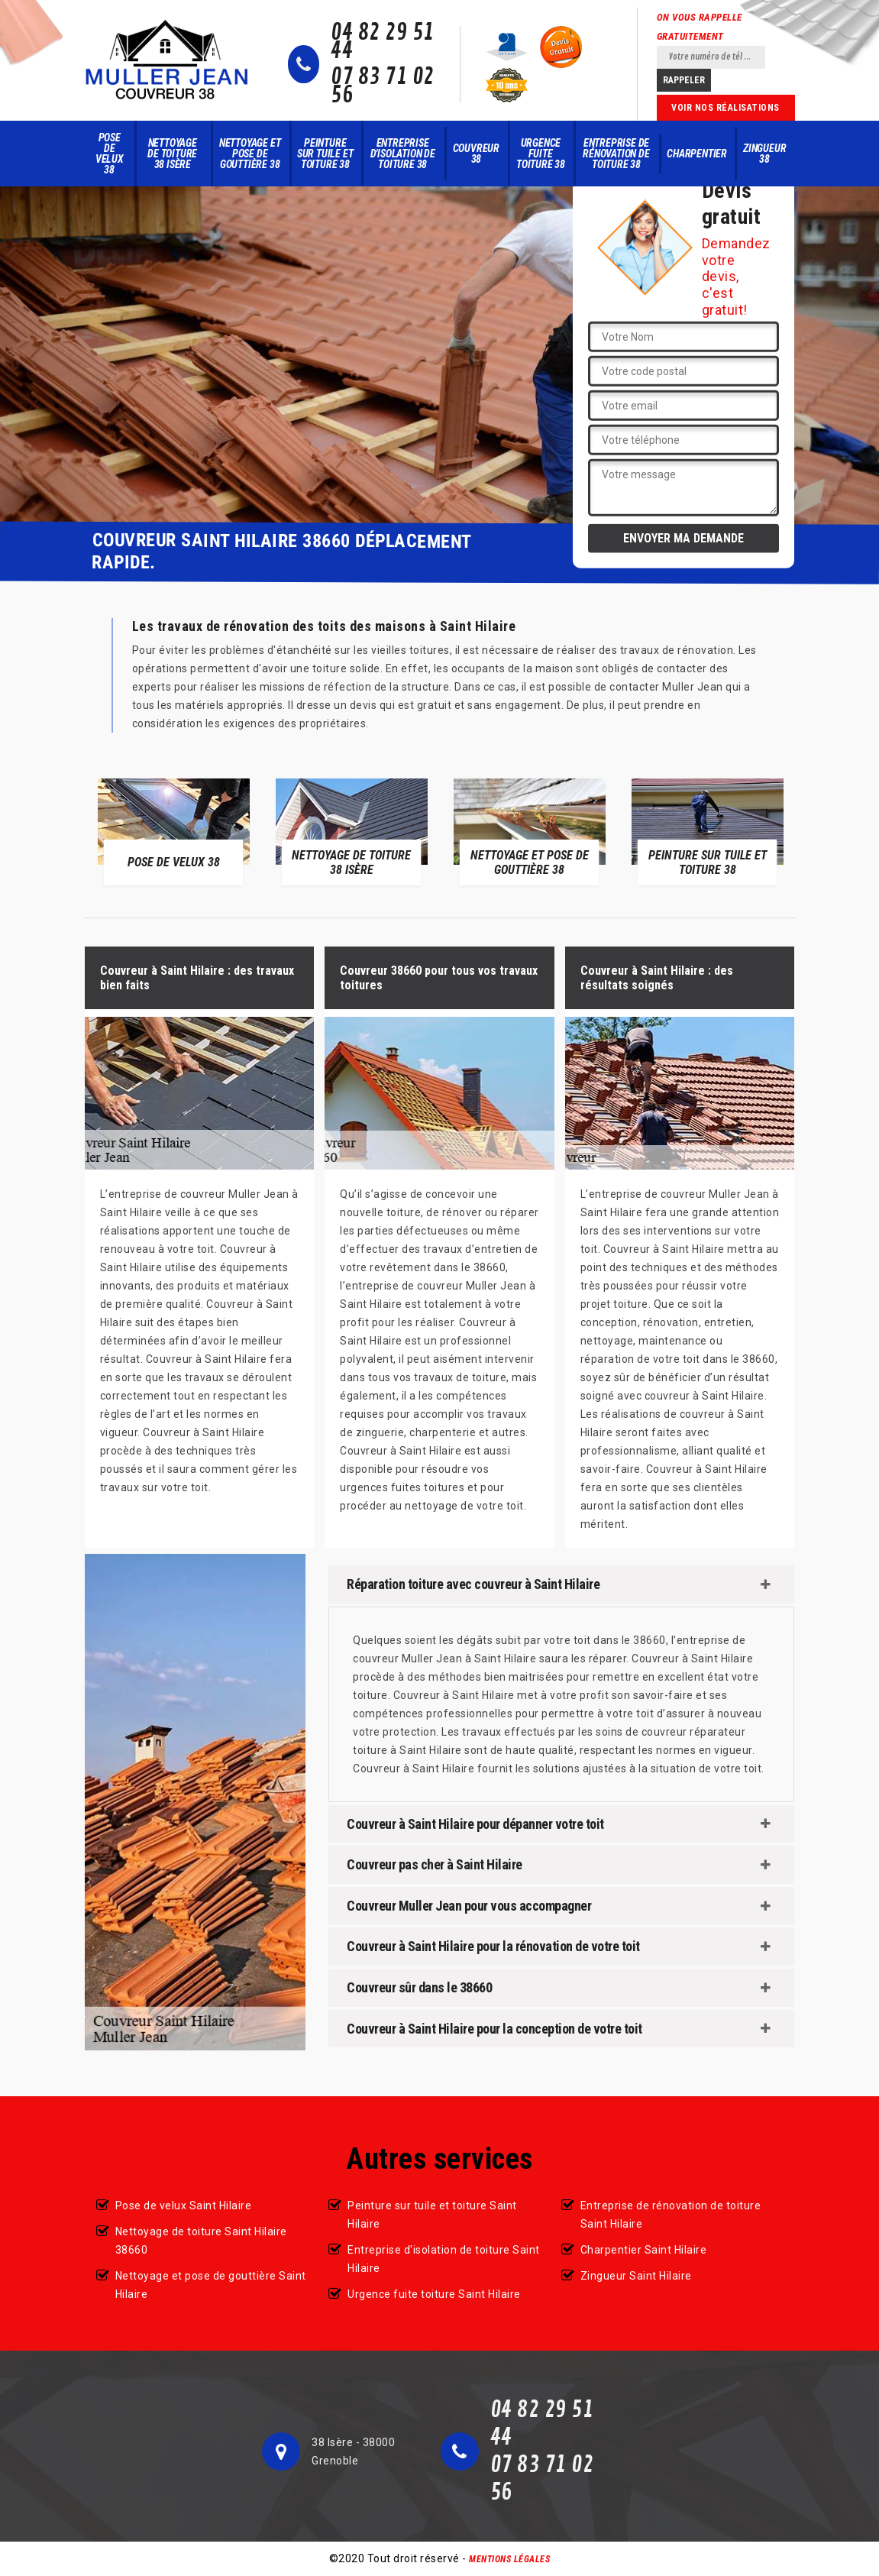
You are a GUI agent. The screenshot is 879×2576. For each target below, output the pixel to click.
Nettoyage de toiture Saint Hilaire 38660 (201, 2240)
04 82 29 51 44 (383, 42)
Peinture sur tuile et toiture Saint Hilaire (432, 2214)
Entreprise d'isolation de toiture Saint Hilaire (443, 2259)
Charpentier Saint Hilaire (643, 2250)
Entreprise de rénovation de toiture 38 (616, 153)
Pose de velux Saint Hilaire (183, 2205)
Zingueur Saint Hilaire (636, 2276)
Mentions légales (509, 2559)
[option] (174, 831)
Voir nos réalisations (725, 107)
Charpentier (697, 153)
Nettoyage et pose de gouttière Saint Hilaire (210, 2285)
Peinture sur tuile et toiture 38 (325, 153)
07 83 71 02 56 (383, 86)
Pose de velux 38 (109, 153)
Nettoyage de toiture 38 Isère (172, 153)
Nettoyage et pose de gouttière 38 (250, 153)
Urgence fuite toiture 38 (540, 153)
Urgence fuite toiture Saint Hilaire (434, 2294)
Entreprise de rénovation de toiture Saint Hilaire (670, 2214)
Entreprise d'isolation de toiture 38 (402, 153)
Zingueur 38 (764, 153)
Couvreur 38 (476, 153)
